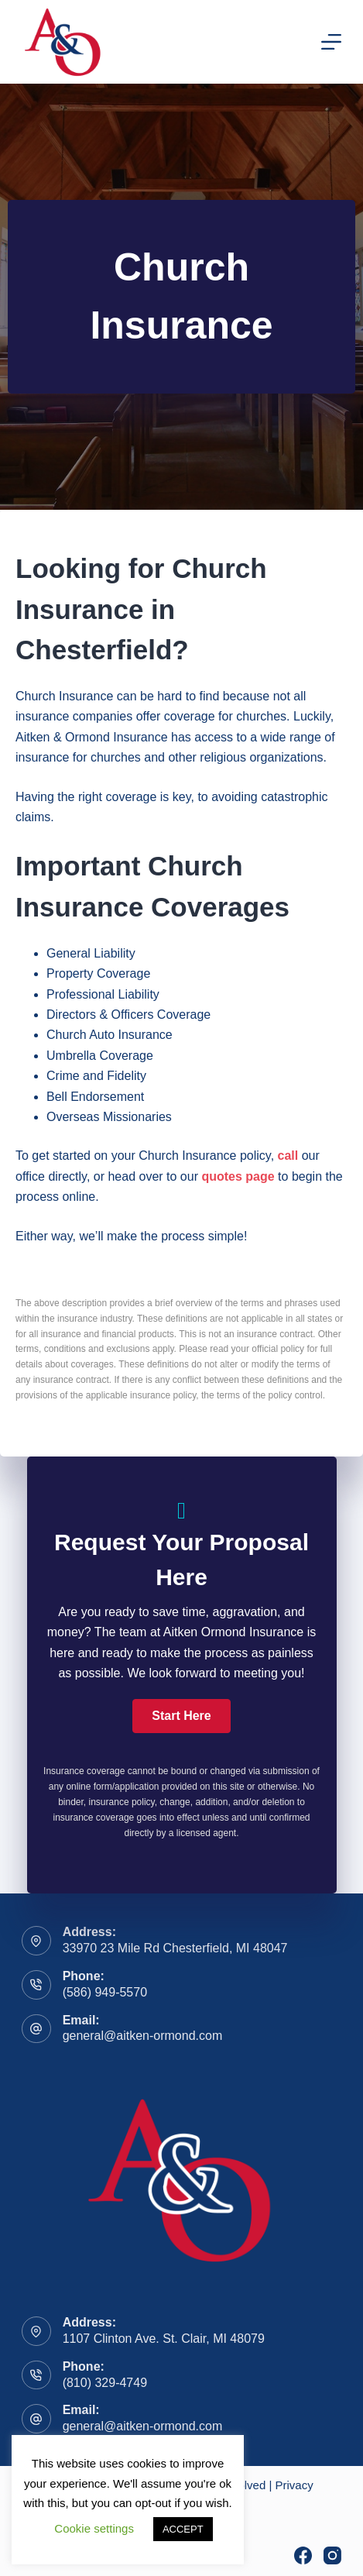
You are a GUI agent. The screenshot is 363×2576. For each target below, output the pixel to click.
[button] (181, 1716)
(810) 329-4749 (105, 2382)
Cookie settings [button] (94, 2528)
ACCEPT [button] (183, 2529)
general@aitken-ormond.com (143, 2035)
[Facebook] (303, 2555)
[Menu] (331, 42)
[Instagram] (332, 2555)
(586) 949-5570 (105, 1992)
